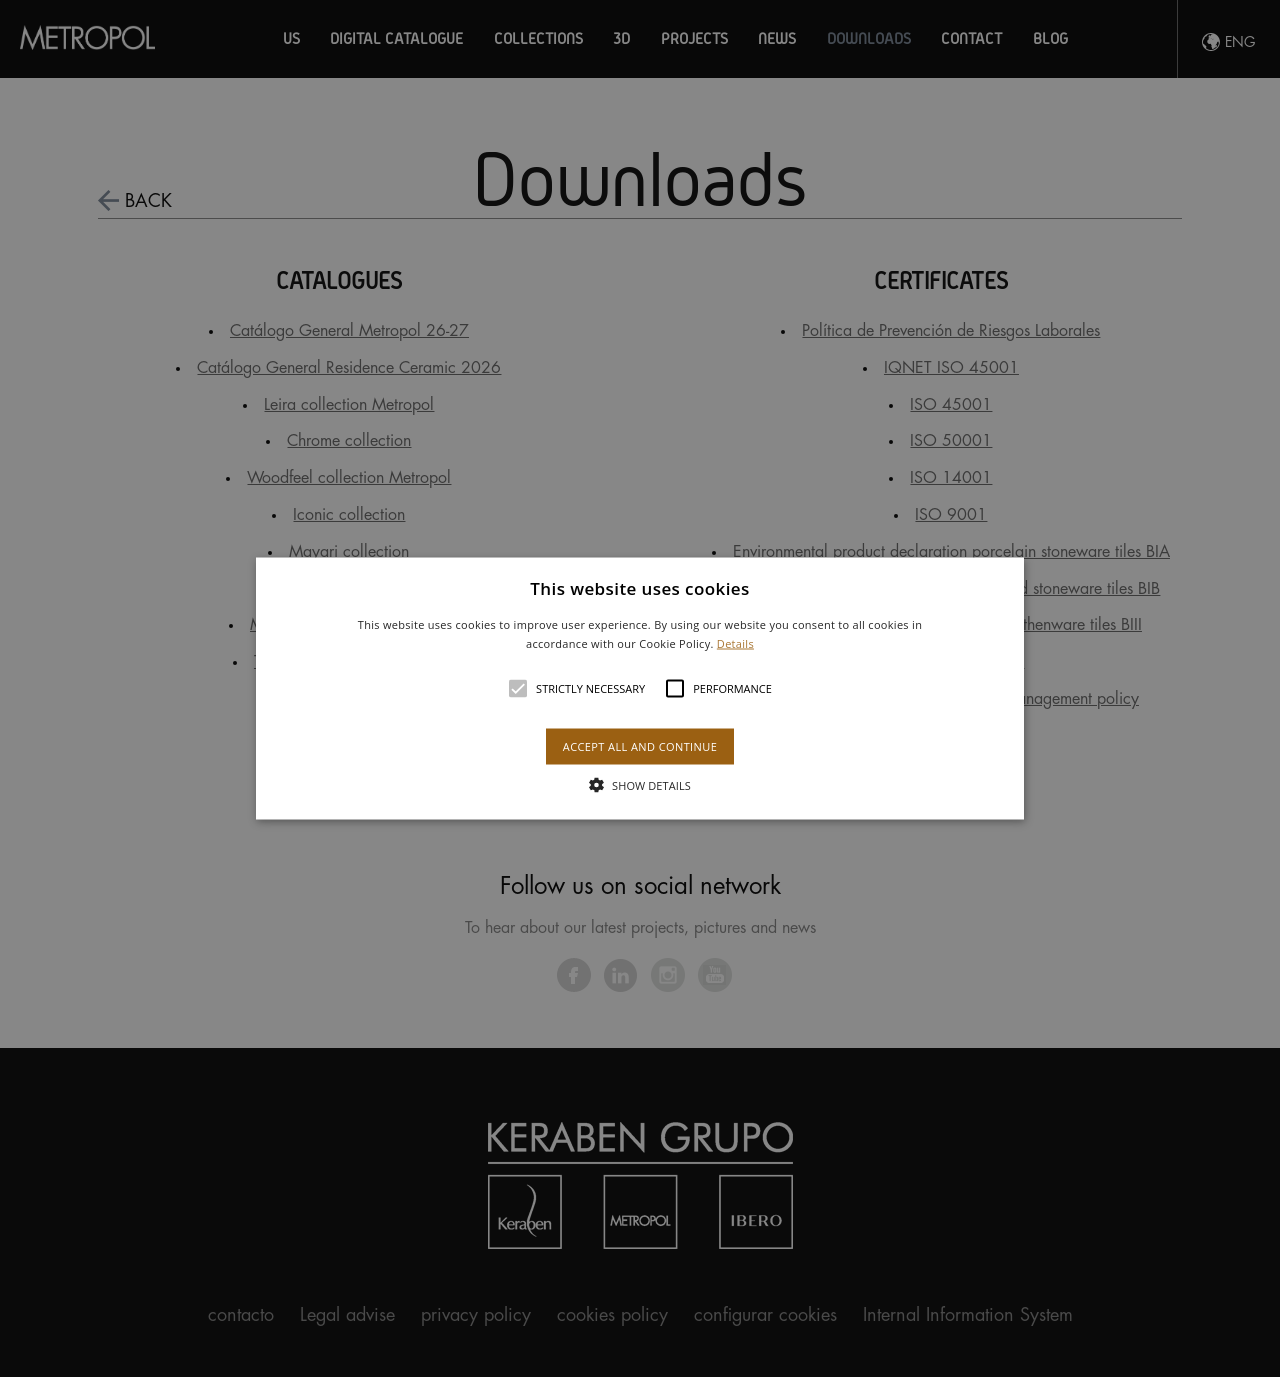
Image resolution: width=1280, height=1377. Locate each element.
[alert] (640, 688)
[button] (640, 688)
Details (735, 643)
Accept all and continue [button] (640, 746)
